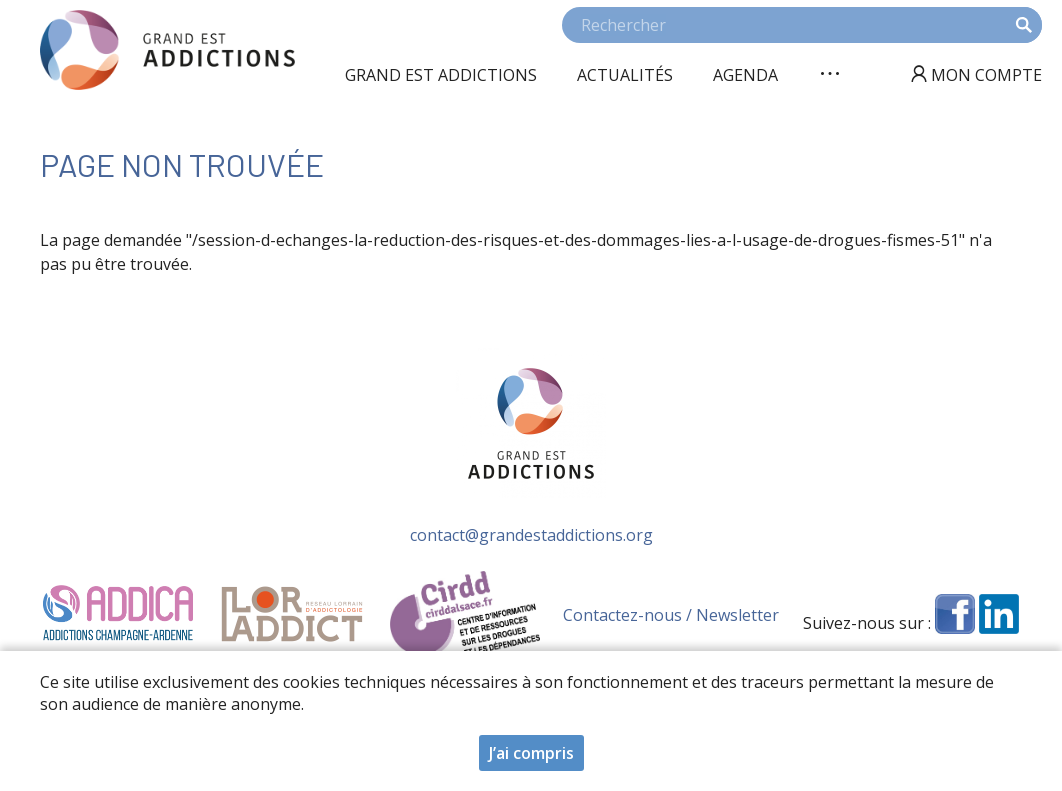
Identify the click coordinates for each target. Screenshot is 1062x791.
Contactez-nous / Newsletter (671, 615)
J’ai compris (531, 757)
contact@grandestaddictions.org (531, 535)
